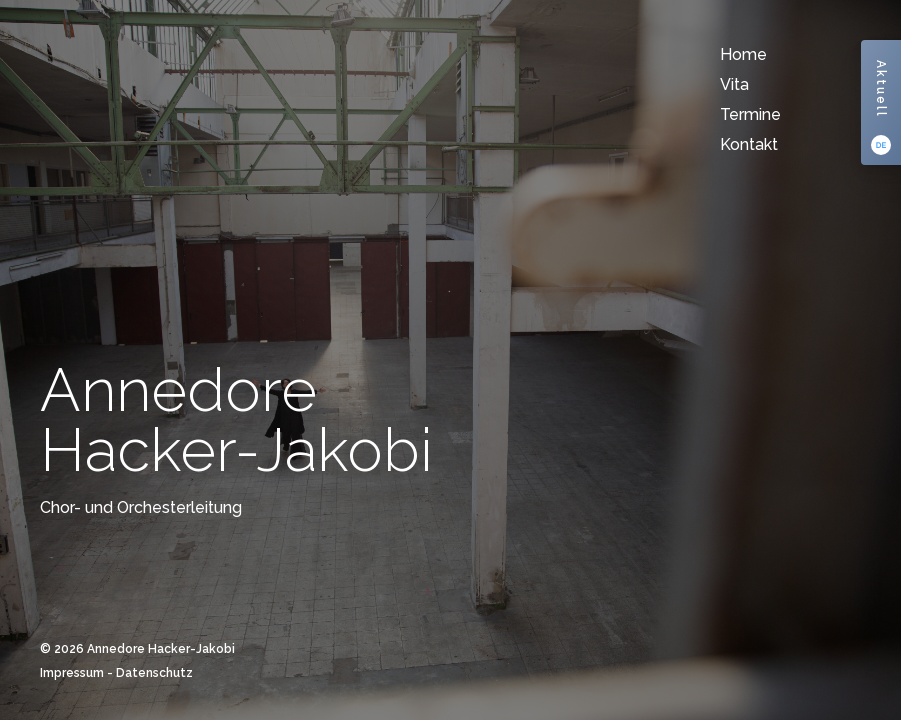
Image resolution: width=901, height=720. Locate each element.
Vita (734, 84)
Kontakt (749, 144)
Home (743, 54)
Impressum (72, 673)
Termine (750, 114)
